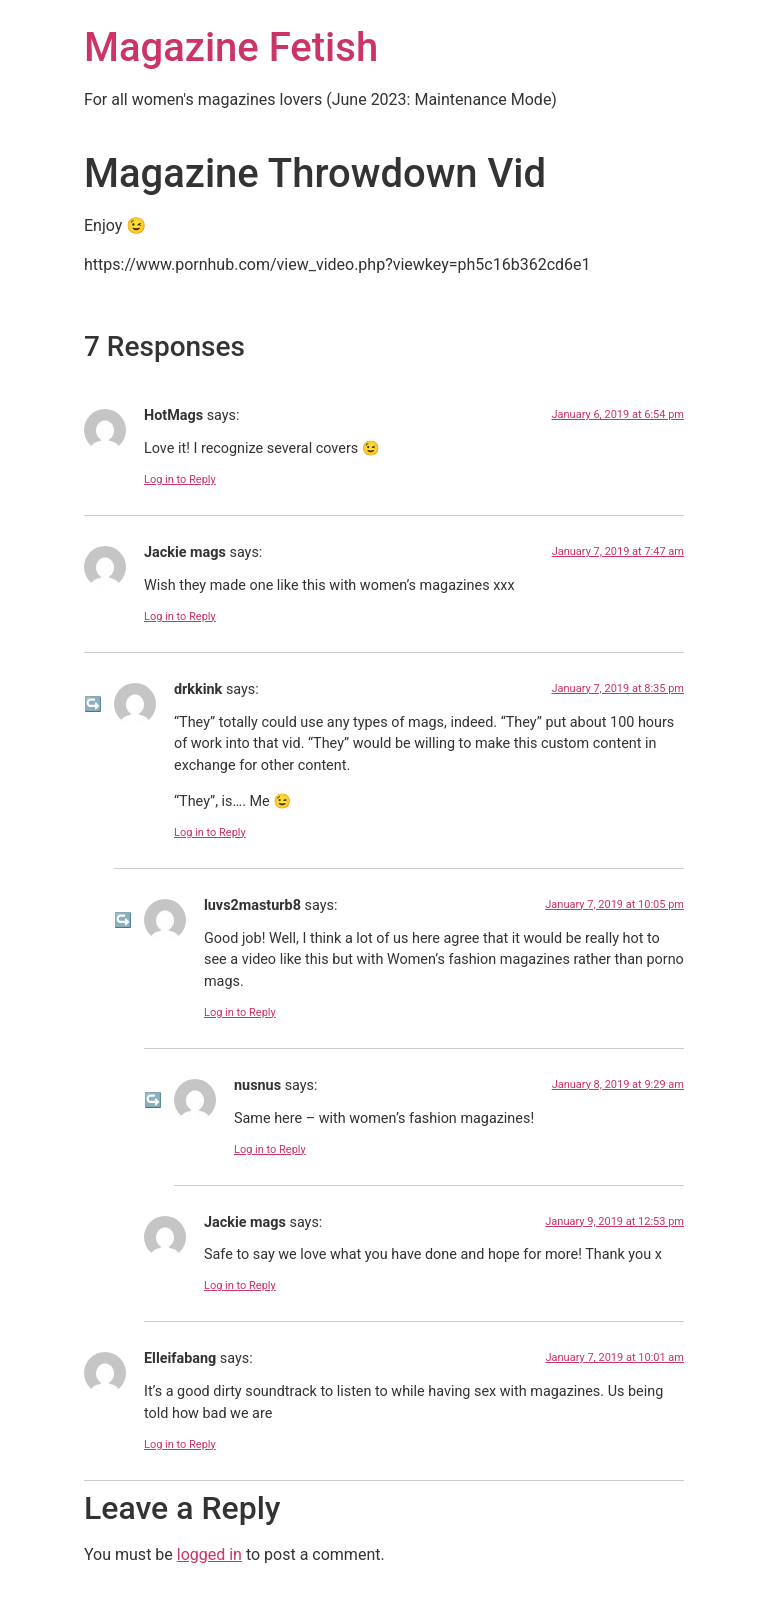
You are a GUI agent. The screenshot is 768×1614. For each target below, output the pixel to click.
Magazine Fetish (231, 47)
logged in (209, 1554)
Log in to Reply (180, 479)
